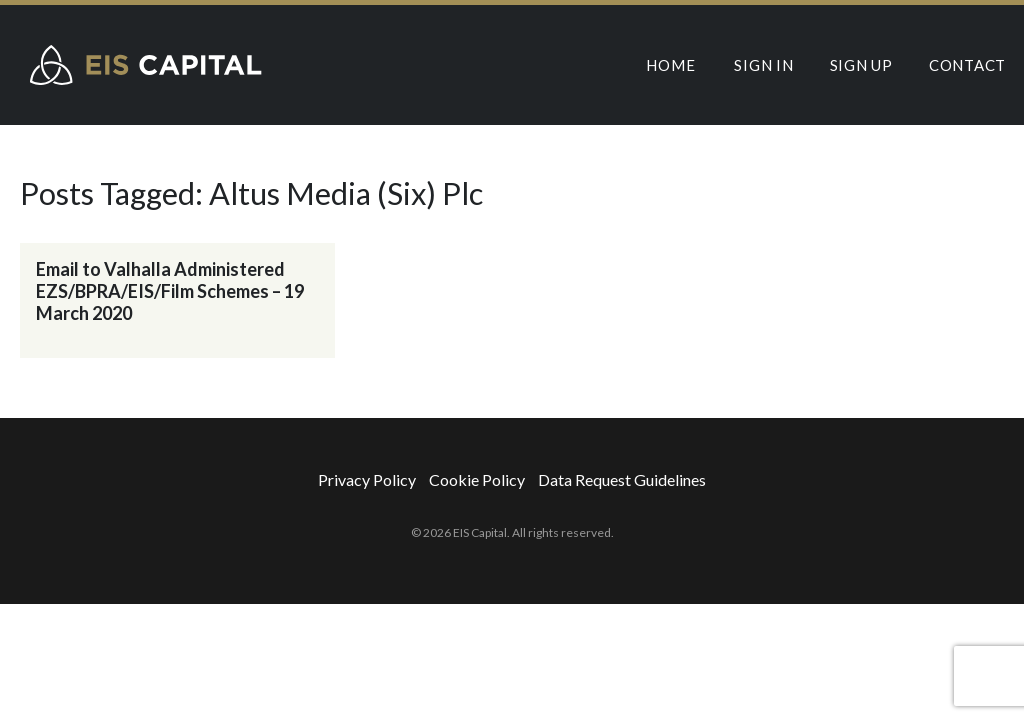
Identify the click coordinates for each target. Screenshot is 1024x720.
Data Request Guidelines (622, 479)
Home (670, 65)
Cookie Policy (477, 479)
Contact (967, 65)
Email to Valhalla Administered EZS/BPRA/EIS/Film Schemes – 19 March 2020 (170, 291)
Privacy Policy (367, 479)
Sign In (763, 65)
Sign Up (861, 65)
